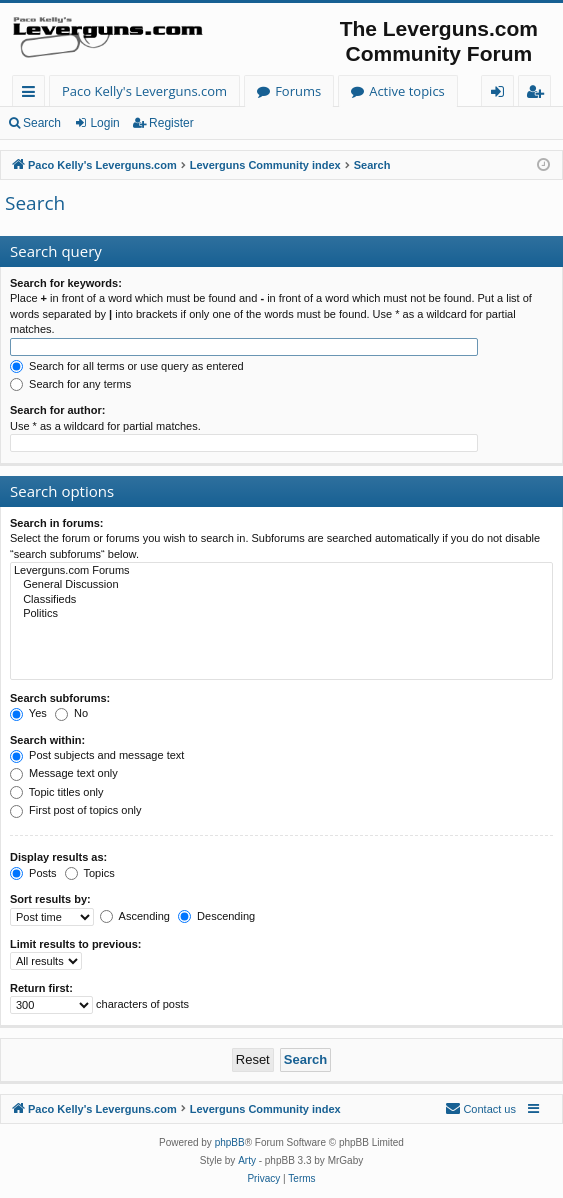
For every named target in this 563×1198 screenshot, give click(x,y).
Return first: (41, 988)
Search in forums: (57, 523)
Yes (28, 713)
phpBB (230, 1142)
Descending (216, 916)
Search (42, 123)
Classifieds (281, 600)
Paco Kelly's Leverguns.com (144, 91)
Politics (281, 614)
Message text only (64, 773)
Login (104, 123)
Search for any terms (70, 384)
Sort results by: (50, 899)
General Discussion (281, 585)
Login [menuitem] (501, 94)
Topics (90, 873)
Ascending (135, 916)
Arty (247, 1160)
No (71, 713)
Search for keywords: (66, 283)
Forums (298, 91)
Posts (33, 873)
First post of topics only (76, 810)
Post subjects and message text (97, 755)
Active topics (407, 91)
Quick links (32, 94)
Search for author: (57, 410)
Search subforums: (60, 698)
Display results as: (58, 857)
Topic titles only (56, 792)
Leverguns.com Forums (281, 571)
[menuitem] (480, 1109)
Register (171, 123)
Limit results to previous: (75, 944)
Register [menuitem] (539, 94)
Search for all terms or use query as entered (127, 366)
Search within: (47, 740)
